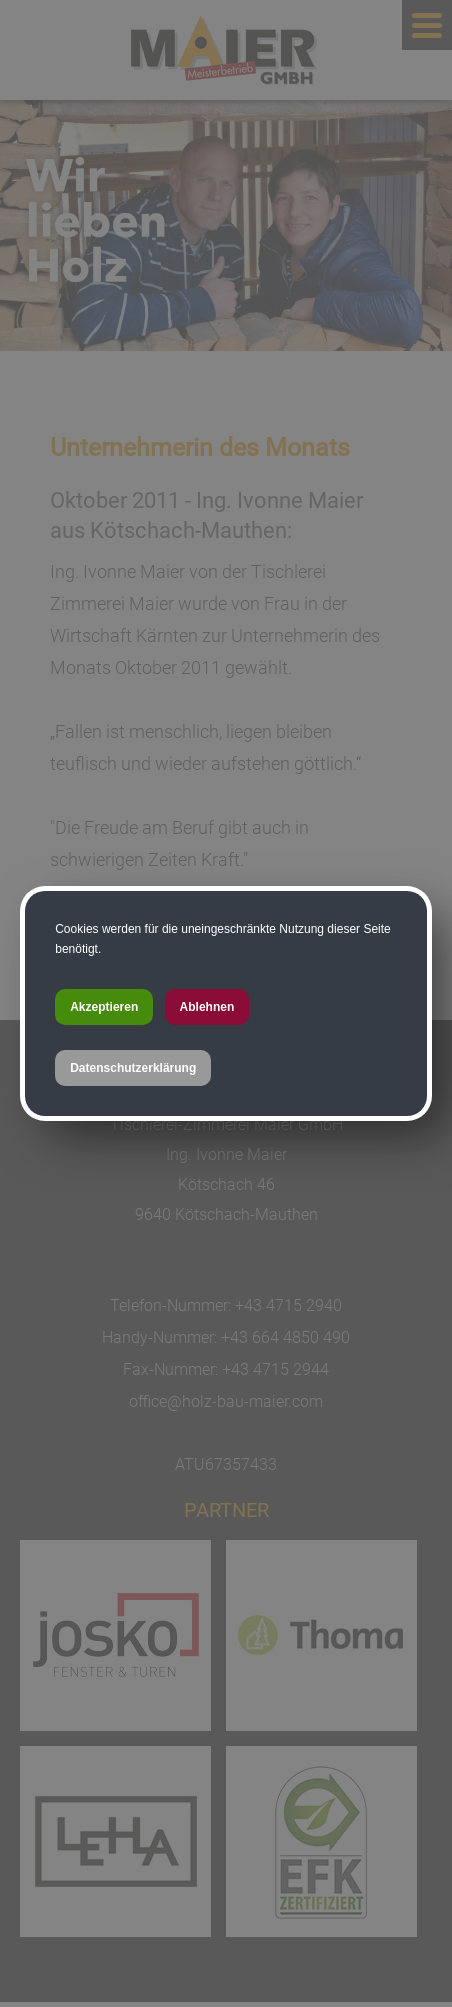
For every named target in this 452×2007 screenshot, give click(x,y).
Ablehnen (207, 1007)
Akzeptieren (104, 1007)
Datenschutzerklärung (133, 1068)
